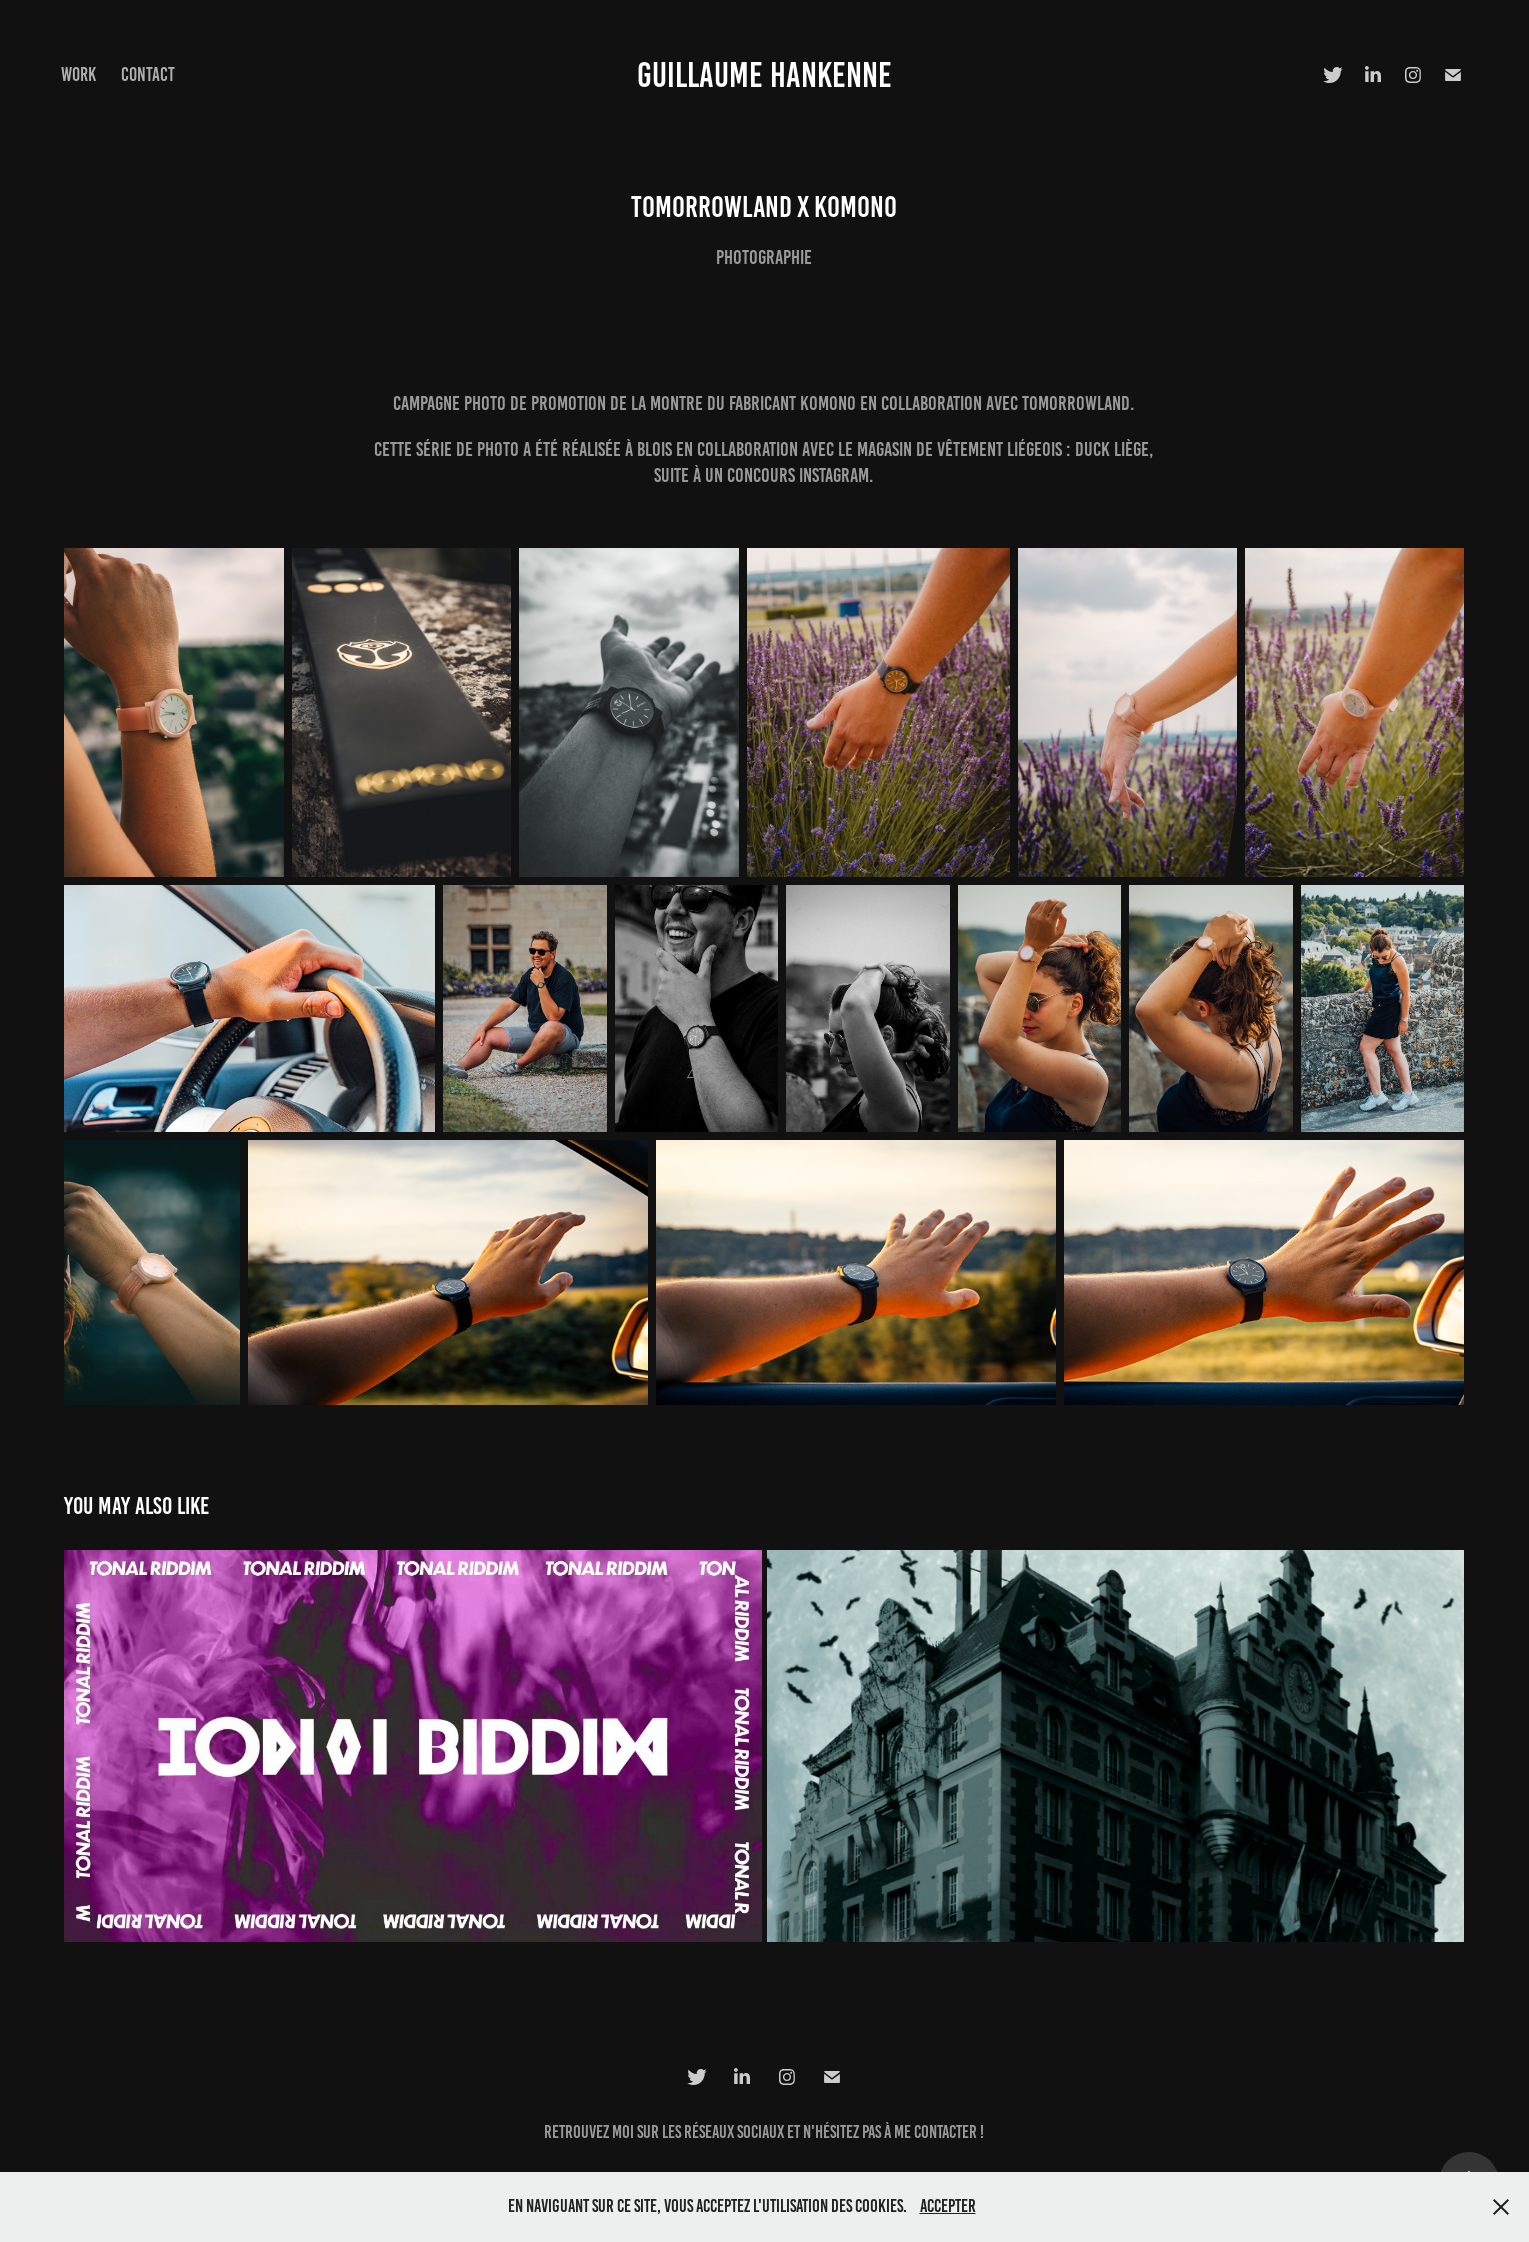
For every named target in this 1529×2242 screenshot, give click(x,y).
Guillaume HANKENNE (764, 75)
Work (78, 74)
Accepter (948, 2206)
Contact (148, 74)
